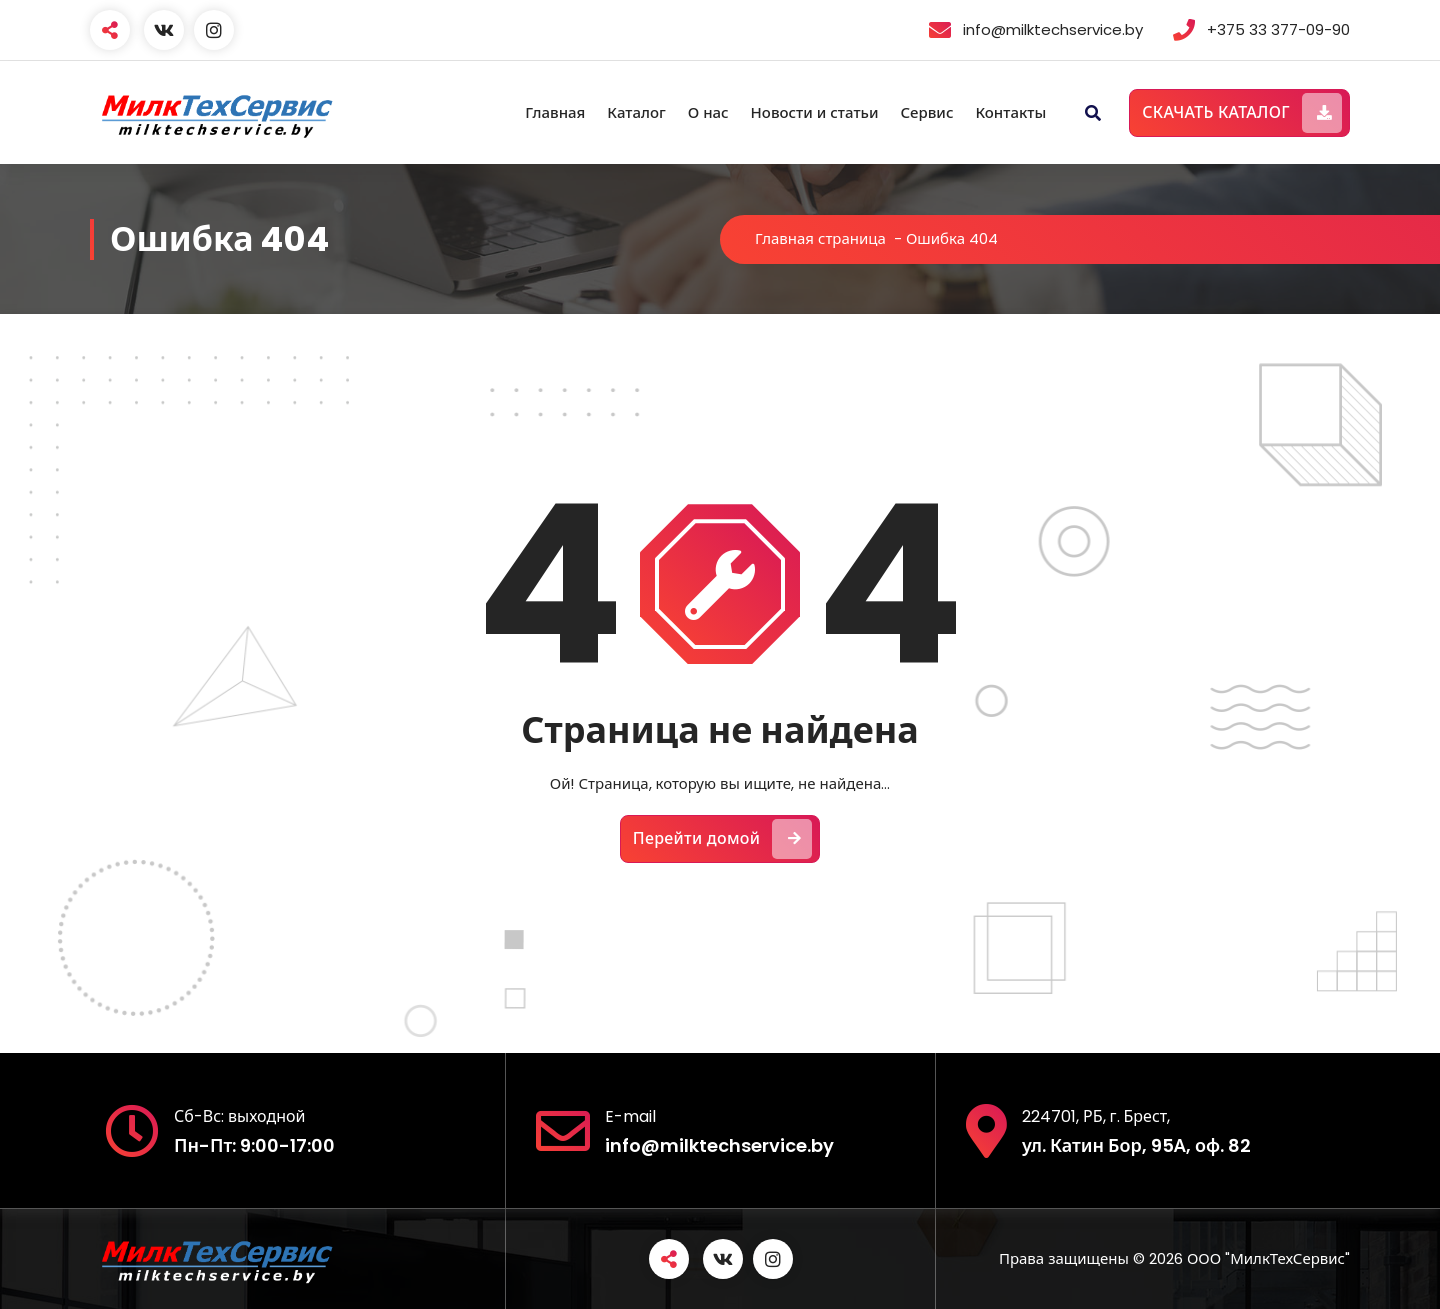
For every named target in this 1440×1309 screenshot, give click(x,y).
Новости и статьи (815, 112)
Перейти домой (723, 839)
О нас (708, 112)
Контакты (1010, 112)
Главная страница (820, 238)
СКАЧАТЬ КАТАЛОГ (1242, 113)
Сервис (926, 112)
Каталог (636, 112)
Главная (555, 112)
